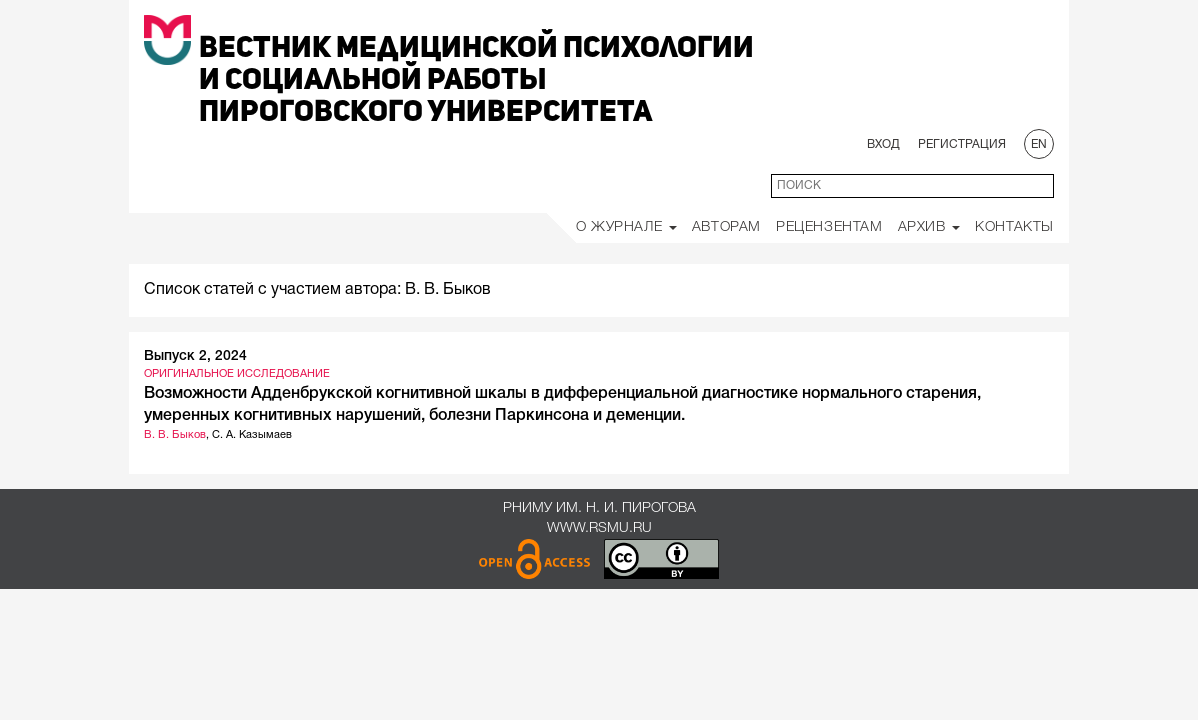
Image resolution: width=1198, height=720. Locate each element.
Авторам (726, 227)
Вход (883, 144)
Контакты (1014, 227)
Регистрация (962, 144)
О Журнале (626, 227)
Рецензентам (829, 227)
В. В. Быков (175, 435)
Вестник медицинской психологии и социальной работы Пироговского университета (476, 81)
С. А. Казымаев (252, 435)
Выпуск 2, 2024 (195, 356)
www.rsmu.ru (599, 528)
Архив (929, 227)
